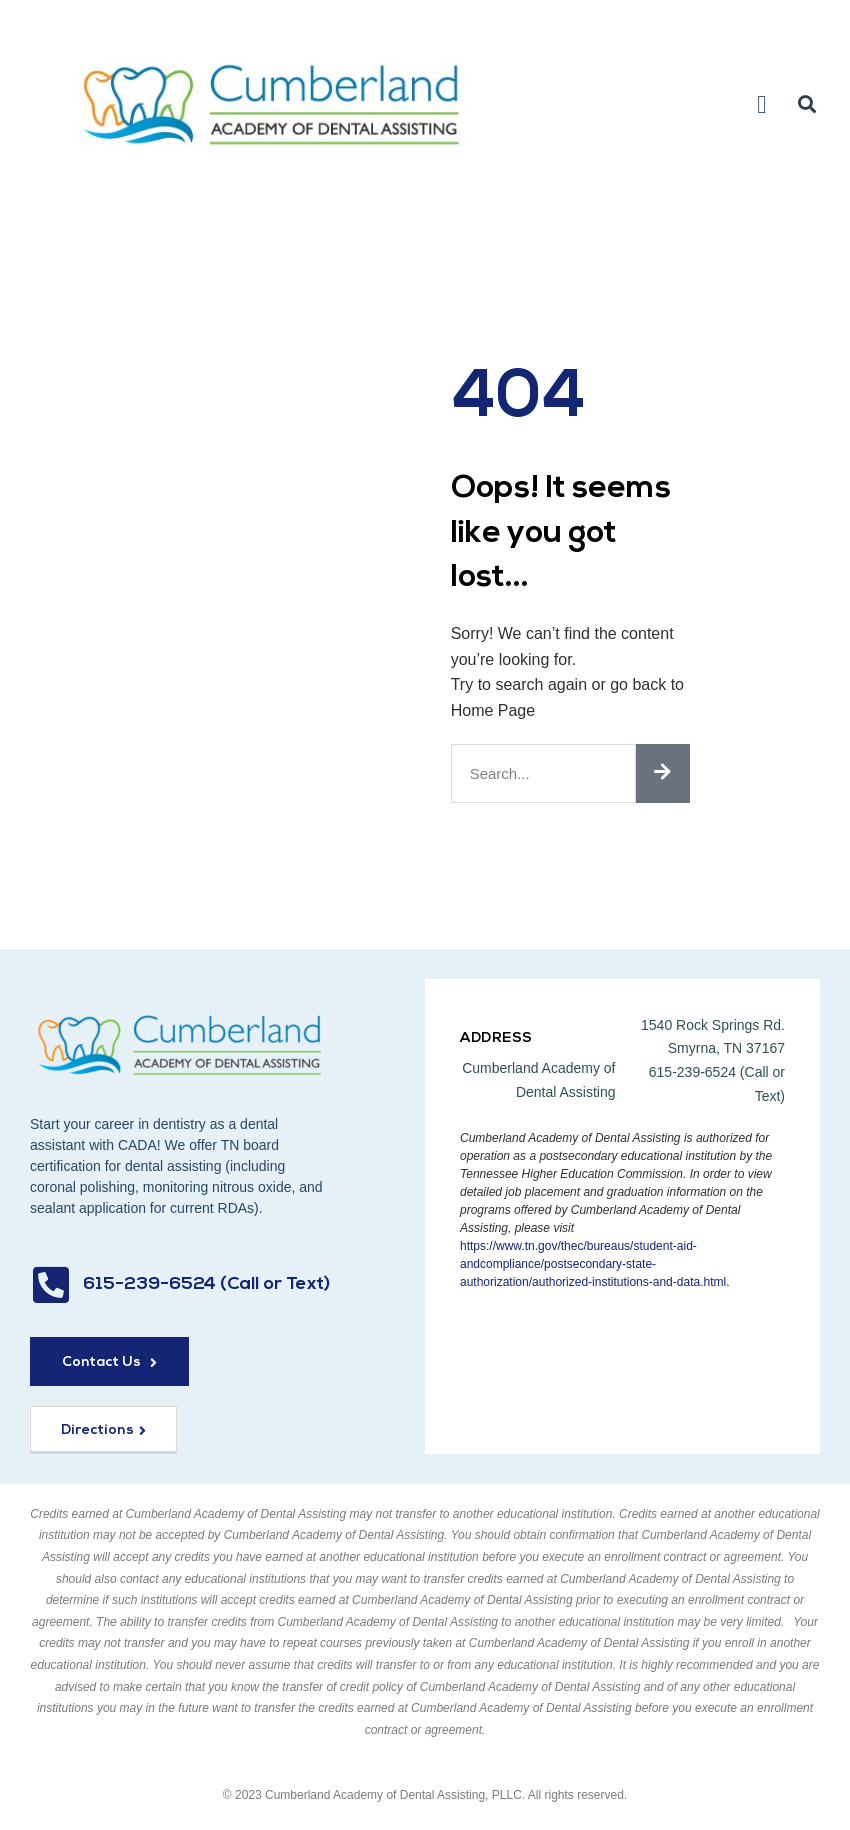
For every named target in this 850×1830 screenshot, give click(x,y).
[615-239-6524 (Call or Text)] (50, 1284)
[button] (762, 105)
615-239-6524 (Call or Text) (206, 1284)
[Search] (663, 773)
